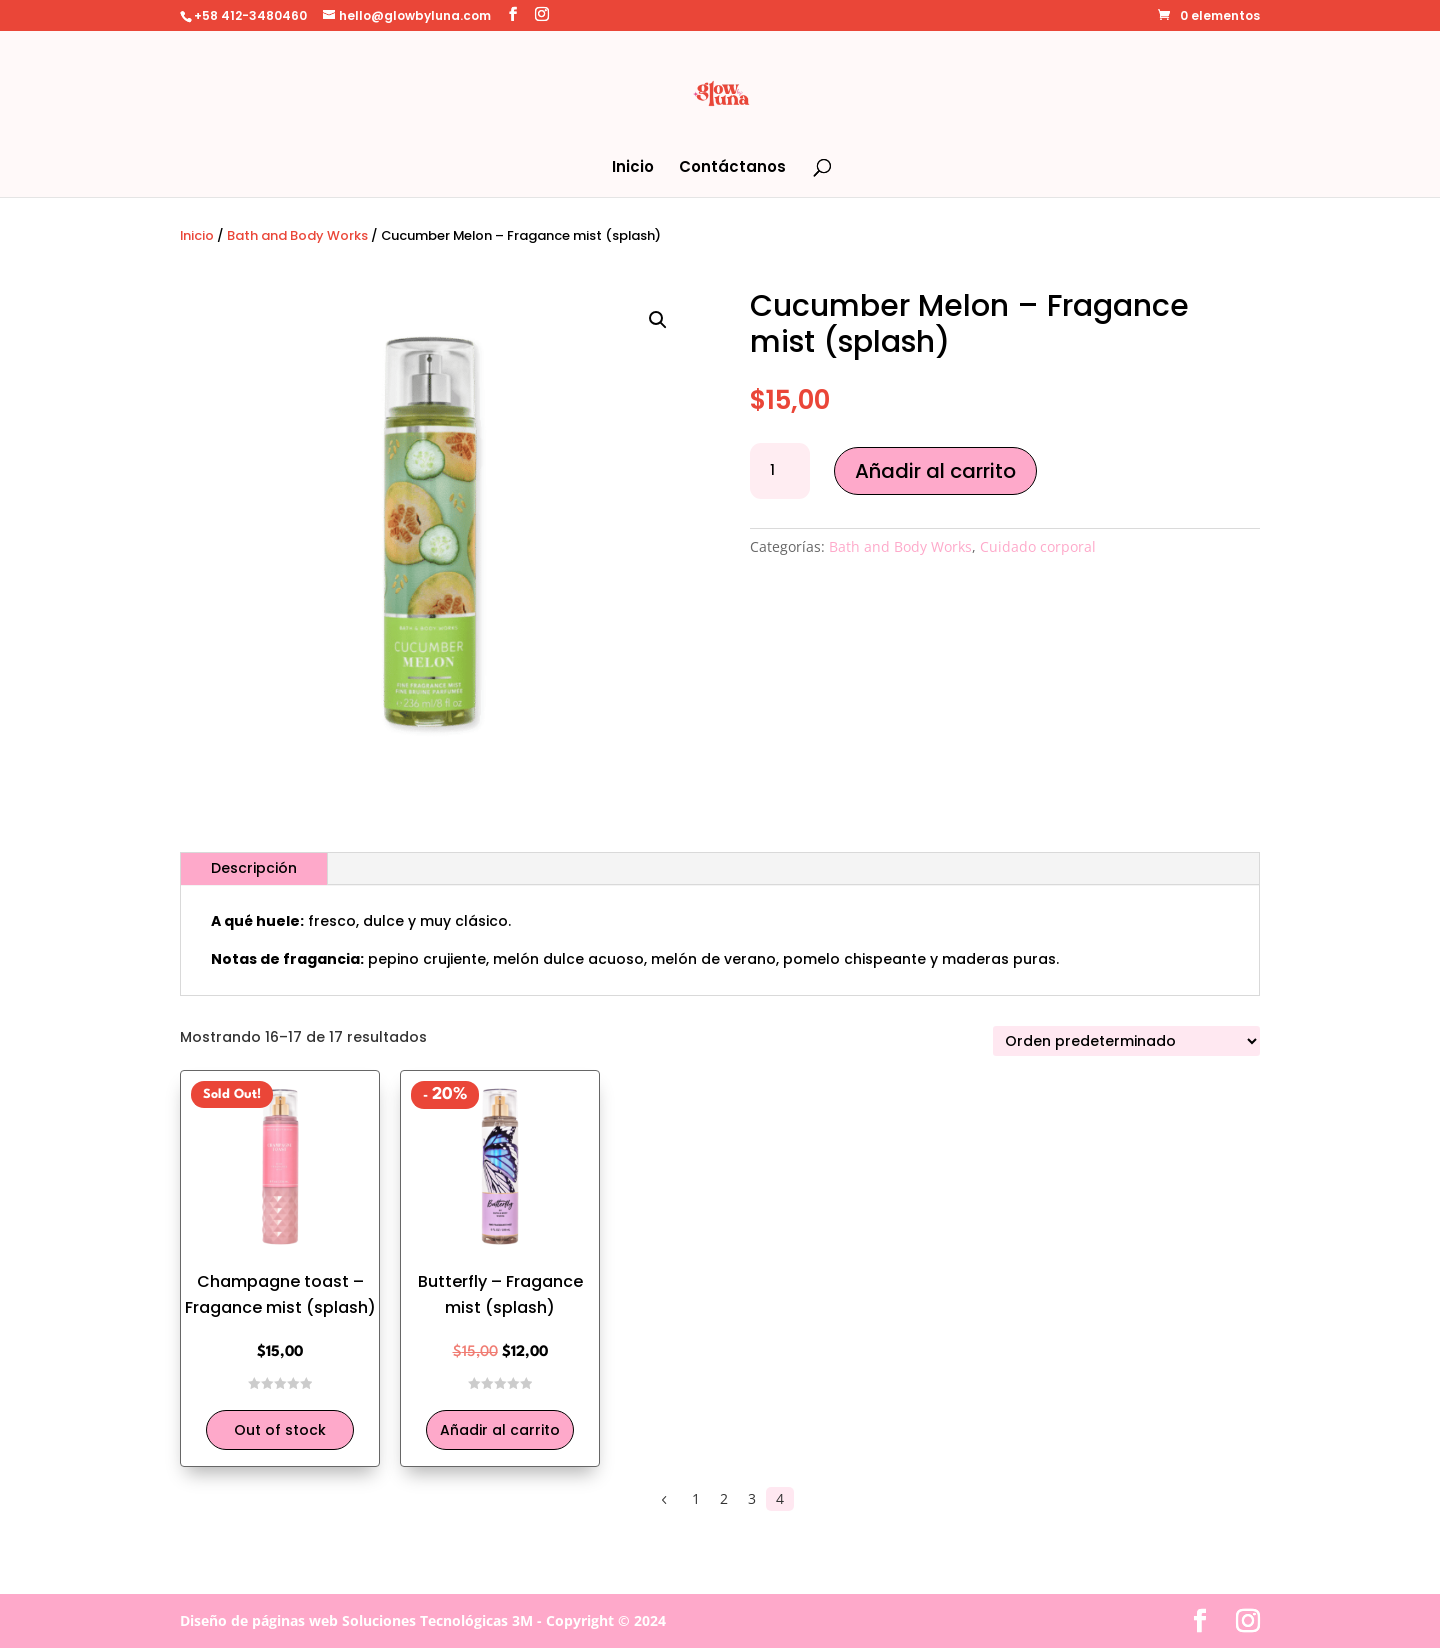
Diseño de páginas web (259, 1620)
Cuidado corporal (1038, 546)
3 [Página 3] (752, 1498)
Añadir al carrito (935, 471)
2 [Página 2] (724, 1498)
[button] (658, 320)
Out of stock (280, 1430)
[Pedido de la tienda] (1126, 1041)
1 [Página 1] (696, 1498)
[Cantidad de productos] (780, 471)
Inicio (633, 168)
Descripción (254, 868)
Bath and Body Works (297, 235)
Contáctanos (732, 168)
